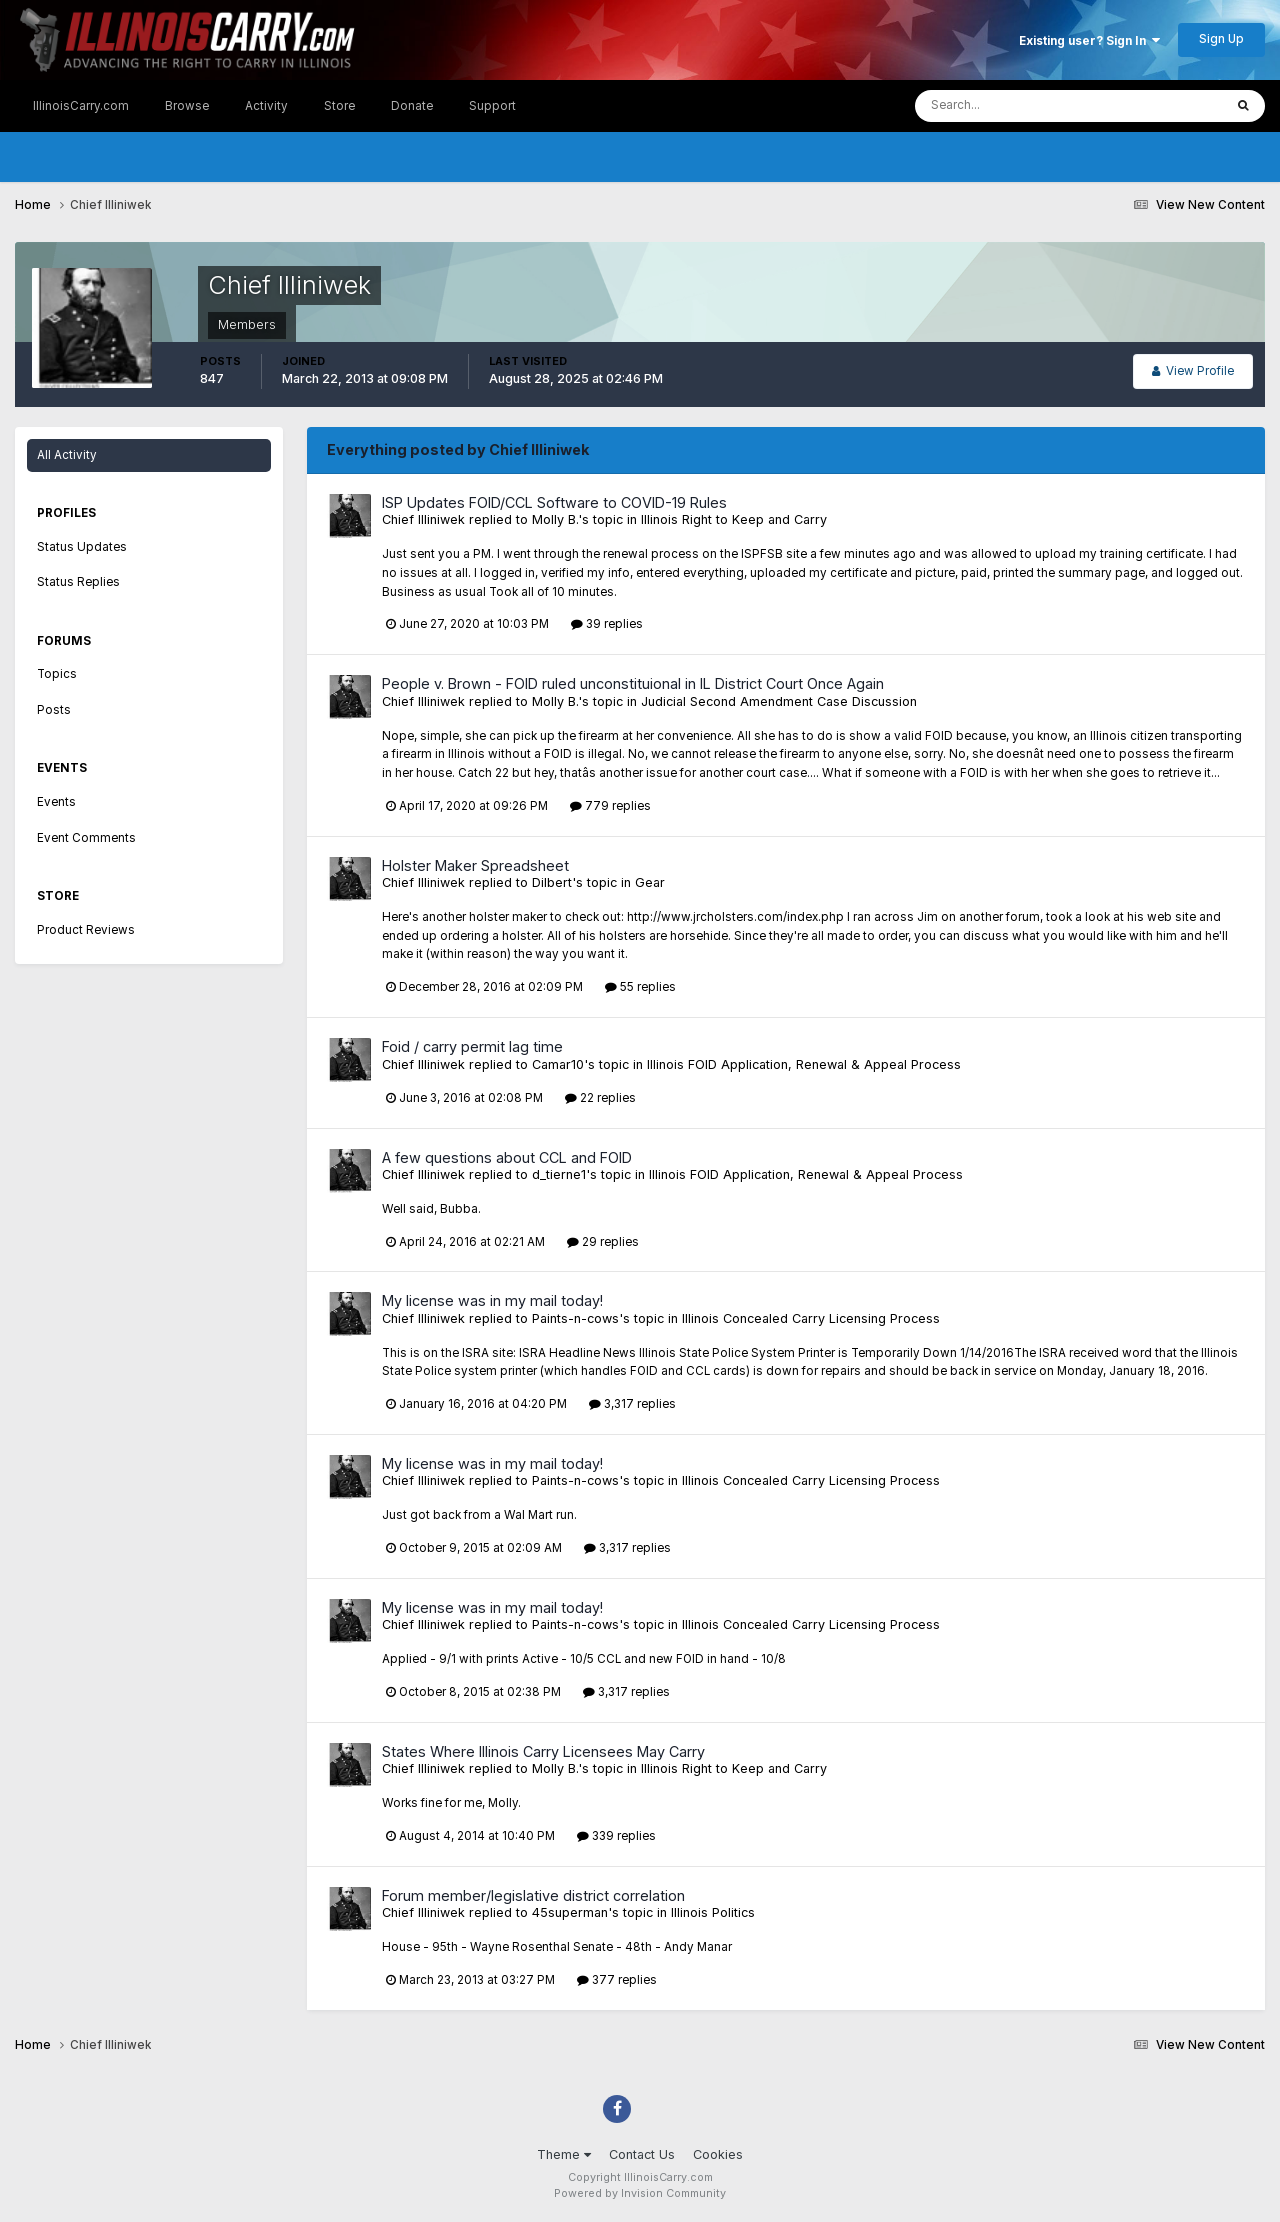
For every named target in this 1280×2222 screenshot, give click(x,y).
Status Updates (82, 547)
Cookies (718, 2154)
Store (339, 106)
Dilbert (552, 882)
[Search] (1009, 106)
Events (56, 802)
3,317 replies (632, 1404)
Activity (266, 106)
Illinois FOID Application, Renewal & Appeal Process (804, 1064)
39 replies (607, 624)
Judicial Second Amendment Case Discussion (779, 701)
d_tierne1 (559, 1174)
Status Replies (78, 582)
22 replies (600, 1098)
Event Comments (86, 838)
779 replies (610, 806)
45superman (570, 1912)
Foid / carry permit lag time (472, 1046)
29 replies (603, 1242)
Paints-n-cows (575, 1318)
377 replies (617, 1980)
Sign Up (1221, 39)
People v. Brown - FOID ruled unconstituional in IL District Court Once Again (633, 683)
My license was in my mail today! (492, 1300)
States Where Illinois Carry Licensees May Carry (543, 1751)
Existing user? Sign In (1089, 41)
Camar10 (558, 1064)
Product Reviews (86, 930)
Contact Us (642, 2154)
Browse (187, 106)
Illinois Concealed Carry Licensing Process (811, 1318)
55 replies (640, 987)
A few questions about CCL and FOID (507, 1157)
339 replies (616, 1836)
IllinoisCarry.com (81, 106)
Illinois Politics (713, 1912)
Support (492, 106)
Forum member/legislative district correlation (533, 1895)
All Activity (67, 455)
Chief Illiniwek (423, 519)
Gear (650, 882)
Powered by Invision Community (640, 2193)
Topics (57, 674)
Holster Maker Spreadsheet (475, 865)
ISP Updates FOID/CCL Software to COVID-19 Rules (554, 502)
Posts (54, 710)
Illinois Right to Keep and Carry (734, 519)
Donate (412, 106)
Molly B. (555, 519)
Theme (564, 2154)
